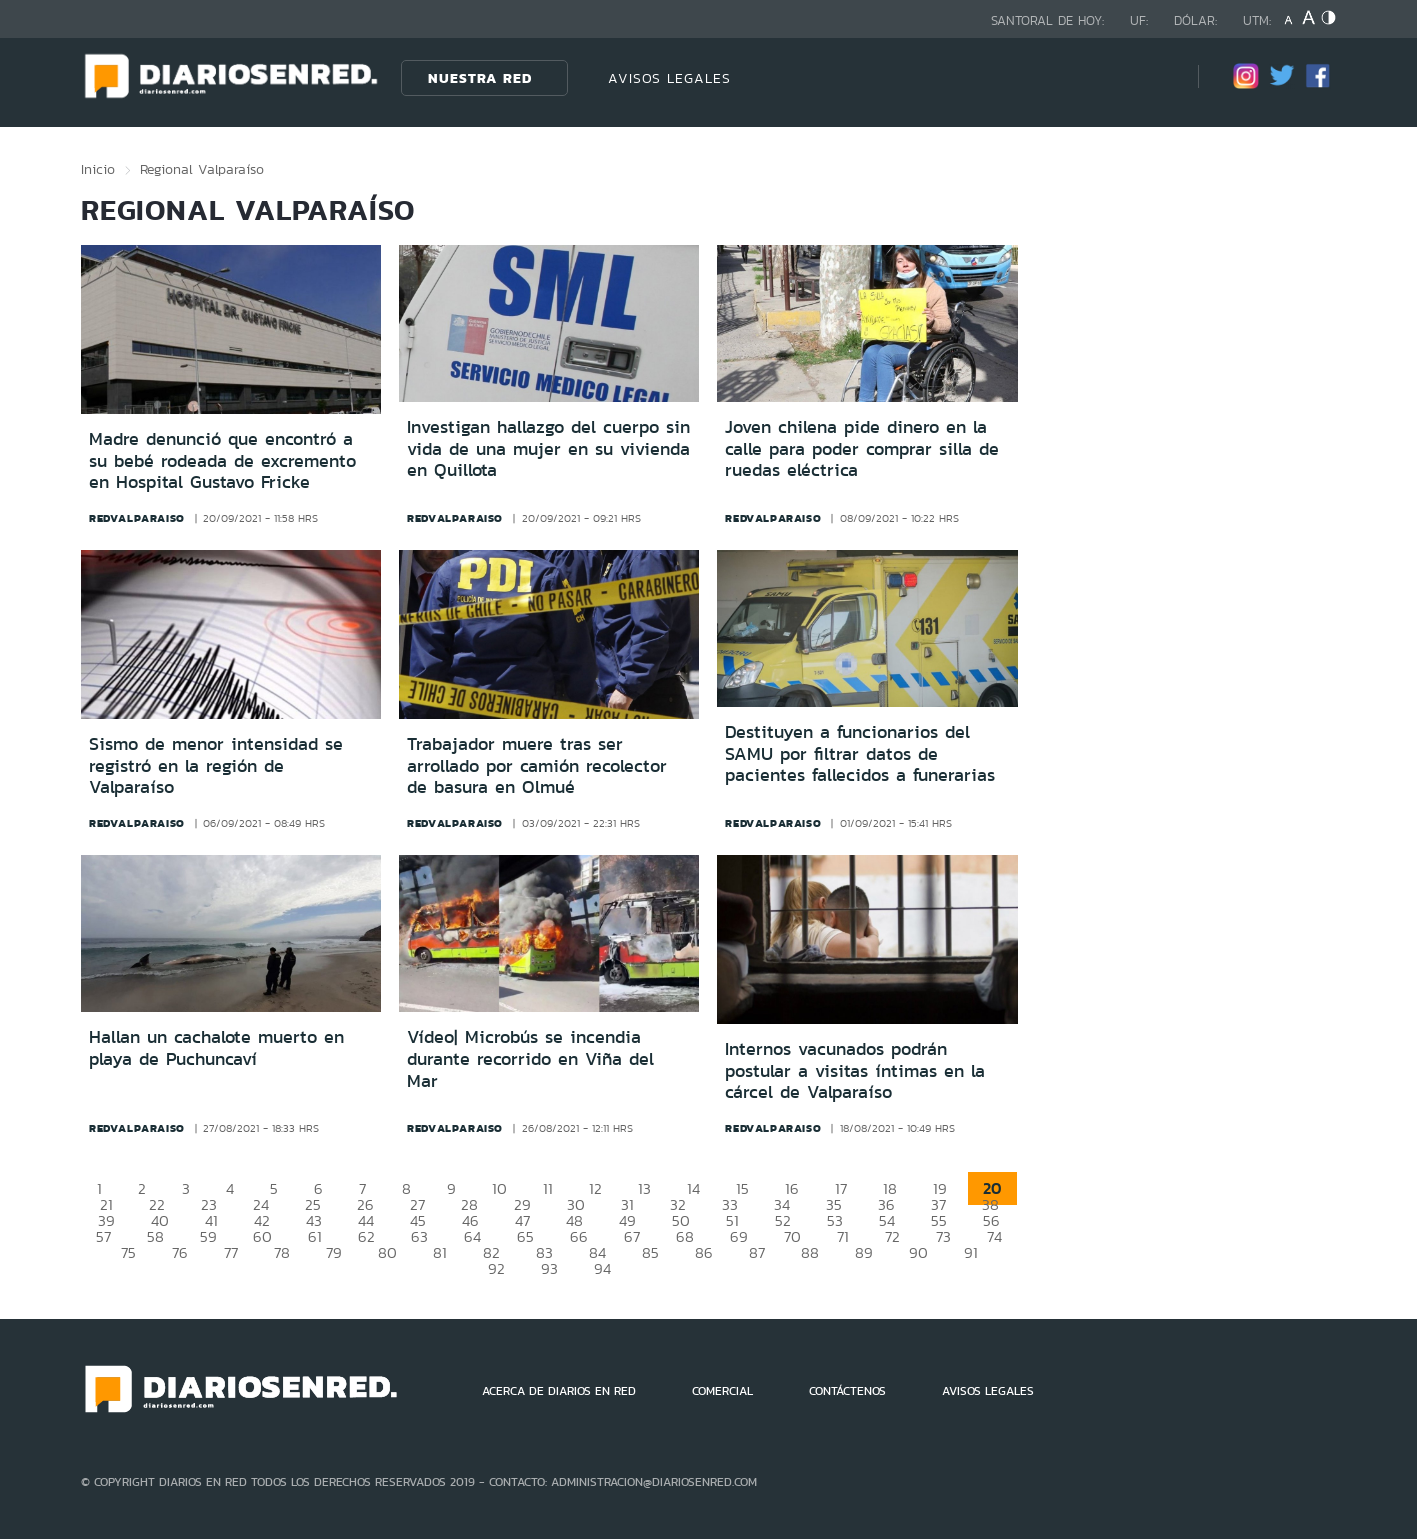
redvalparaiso (137, 518)
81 (440, 1252)
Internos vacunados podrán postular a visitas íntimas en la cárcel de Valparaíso (855, 1070)
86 (704, 1252)
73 (943, 1236)
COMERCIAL (722, 1391)
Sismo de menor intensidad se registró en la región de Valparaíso (216, 765)
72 (892, 1236)
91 (971, 1252)
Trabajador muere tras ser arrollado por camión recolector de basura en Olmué (537, 765)
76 (180, 1252)
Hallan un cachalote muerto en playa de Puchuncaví (216, 1048)
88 (810, 1252)
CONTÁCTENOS (847, 1391)
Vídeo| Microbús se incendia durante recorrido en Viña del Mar (530, 1058)
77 (231, 1252)
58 (155, 1236)
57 (103, 1236)
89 (864, 1252)
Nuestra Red (480, 78)
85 (650, 1252)
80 (387, 1252)
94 (602, 1268)
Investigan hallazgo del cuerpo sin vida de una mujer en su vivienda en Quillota (548, 448)
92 (496, 1268)
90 (918, 1252)
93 (549, 1268)
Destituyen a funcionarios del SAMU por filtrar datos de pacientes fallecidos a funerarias (860, 753)
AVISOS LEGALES (669, 78)
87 (757, 1252)
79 (334, 1252)
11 (548, 1188)
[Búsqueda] (1153, 77)
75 (128, 1252)
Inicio (98, 169)
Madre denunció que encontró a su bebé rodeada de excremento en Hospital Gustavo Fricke (222, 460)
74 (994, 1236)
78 (282, 1252)
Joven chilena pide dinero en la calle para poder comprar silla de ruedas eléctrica (862, 448)
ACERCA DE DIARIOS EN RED (559, 1391)
